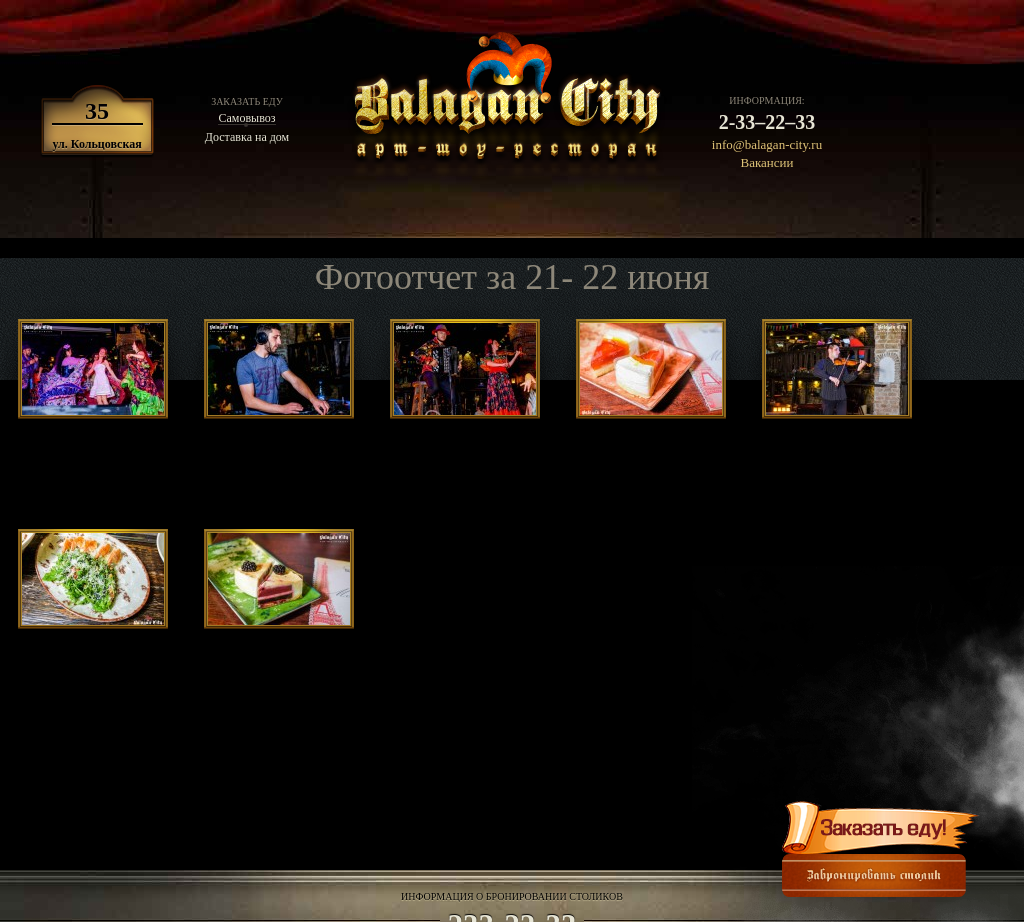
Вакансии (767, 162)
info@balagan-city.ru (767, 144)
